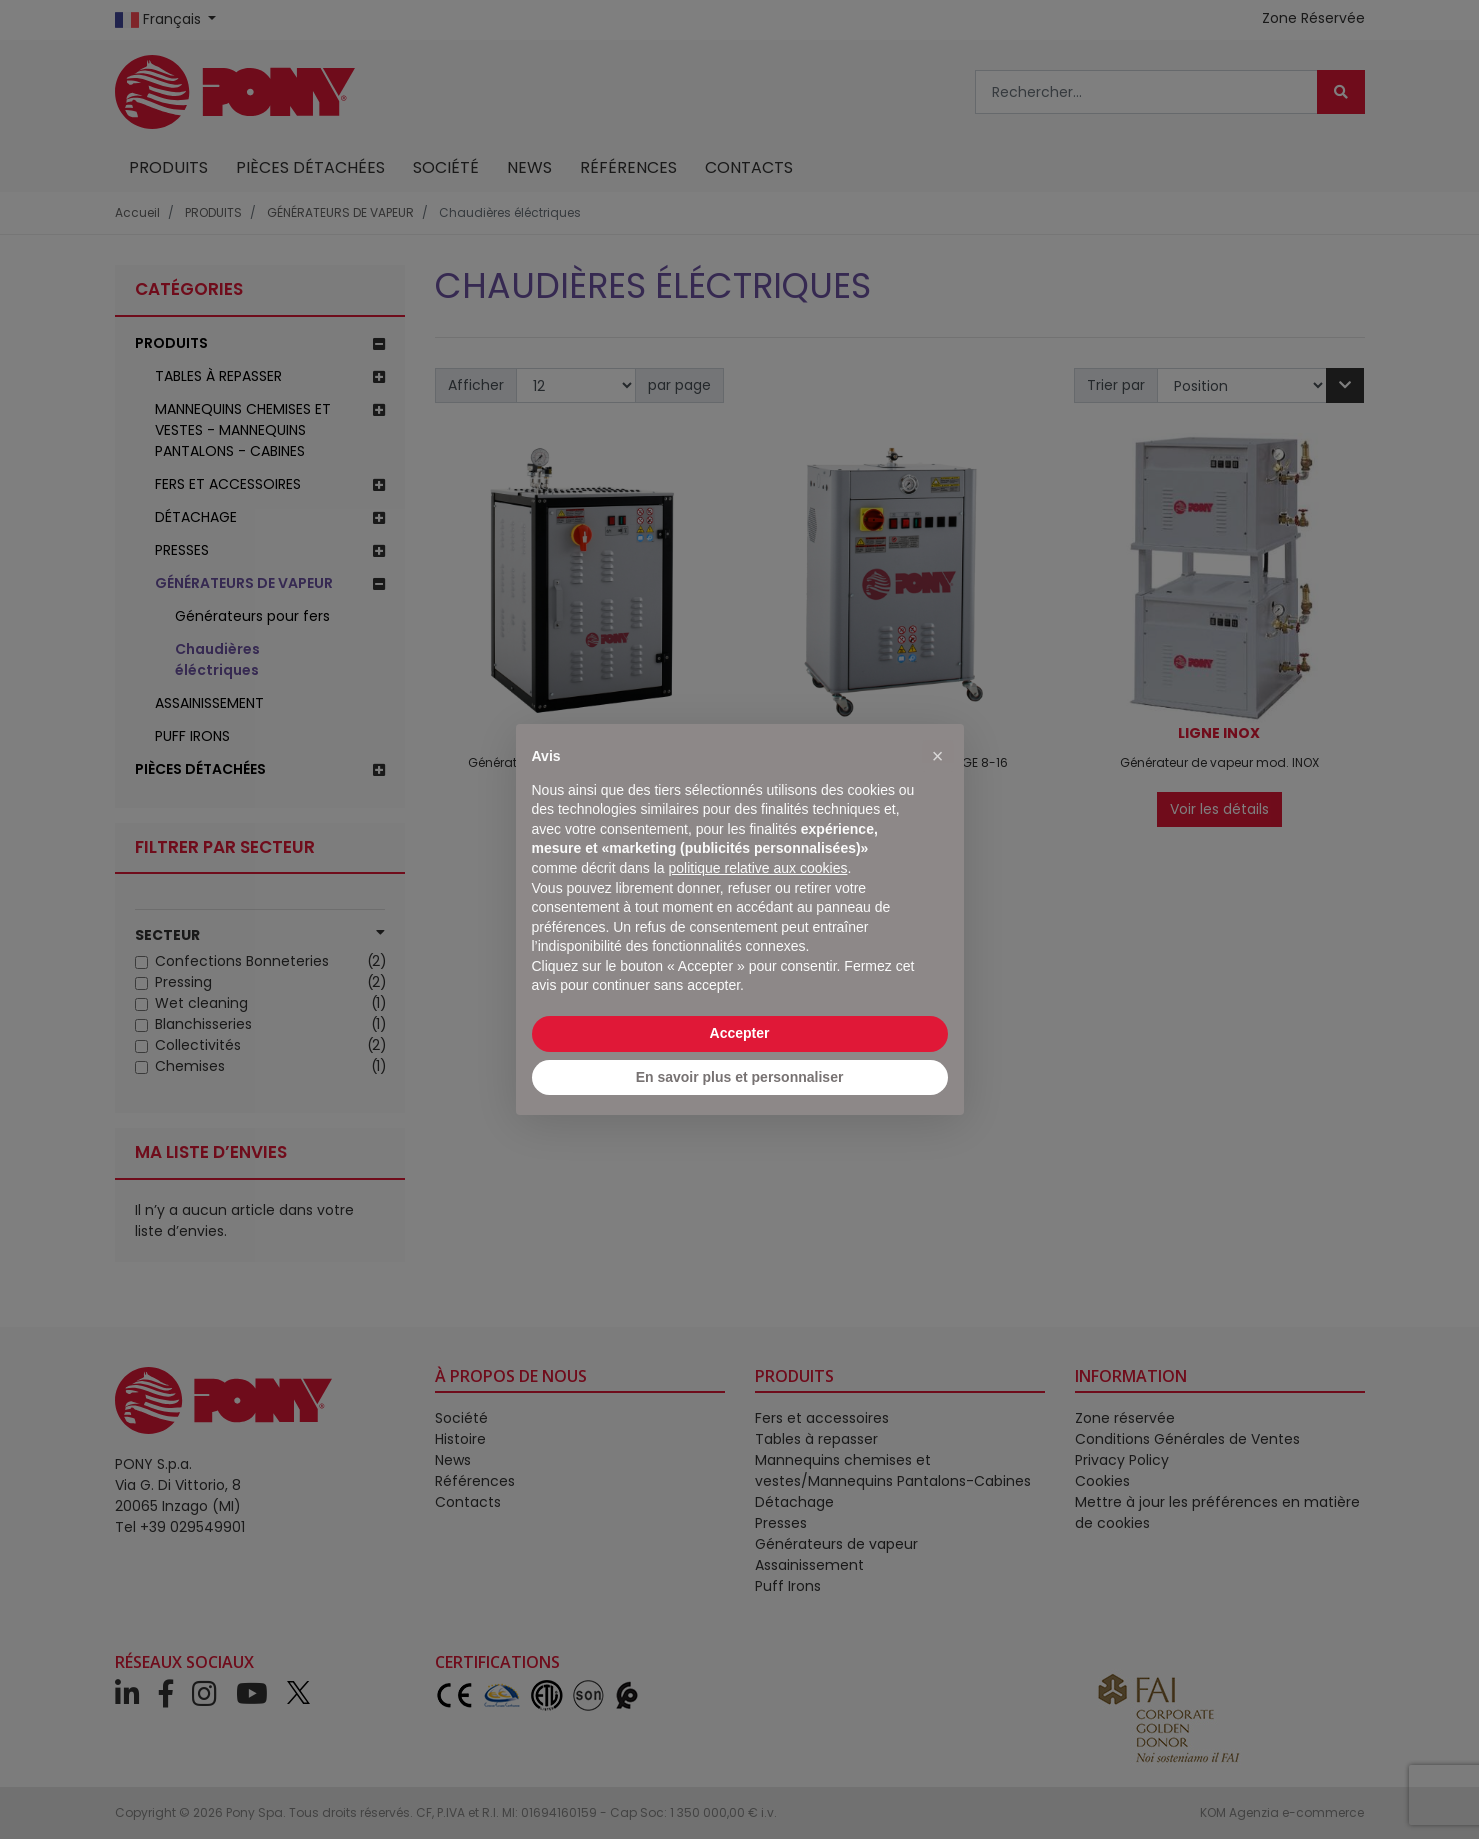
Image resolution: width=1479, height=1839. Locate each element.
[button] (938, 756)
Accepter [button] (740, 1033)
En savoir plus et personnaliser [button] (740, 1077)
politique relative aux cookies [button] (757, 868)
